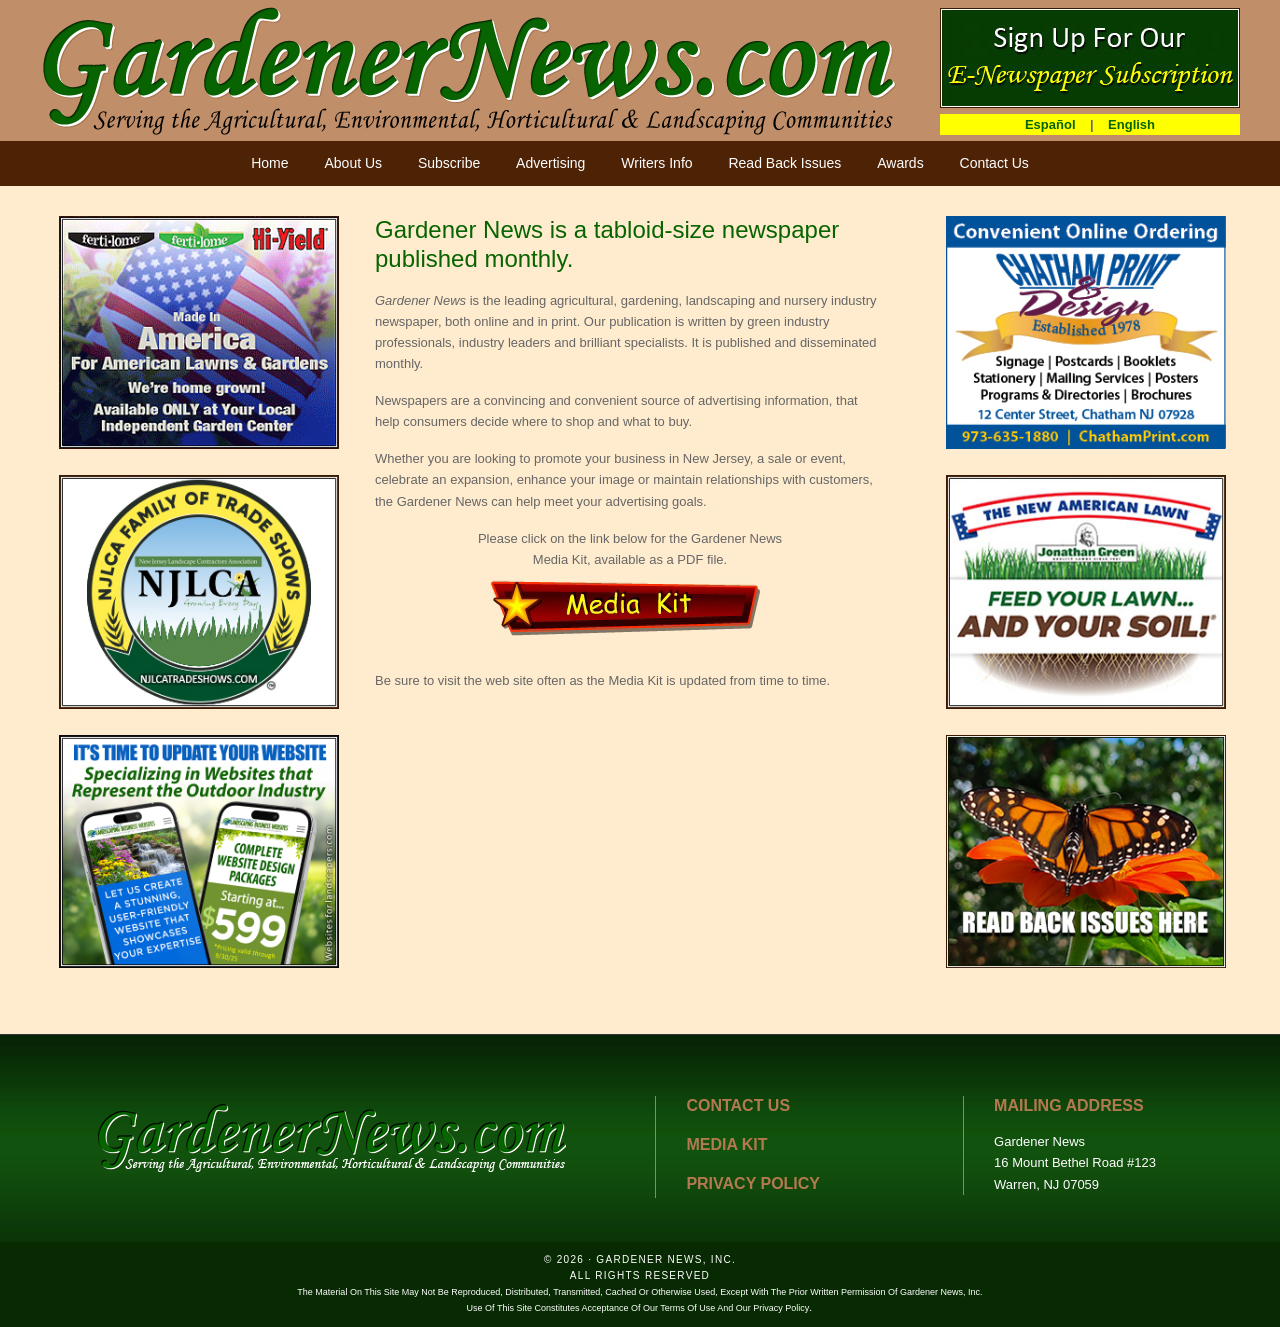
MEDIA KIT (726, 1144)
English (1131, 124)
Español (1050, 124)
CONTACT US (738, 1105)
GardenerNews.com (470, 70)
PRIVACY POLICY (753, 1183)
